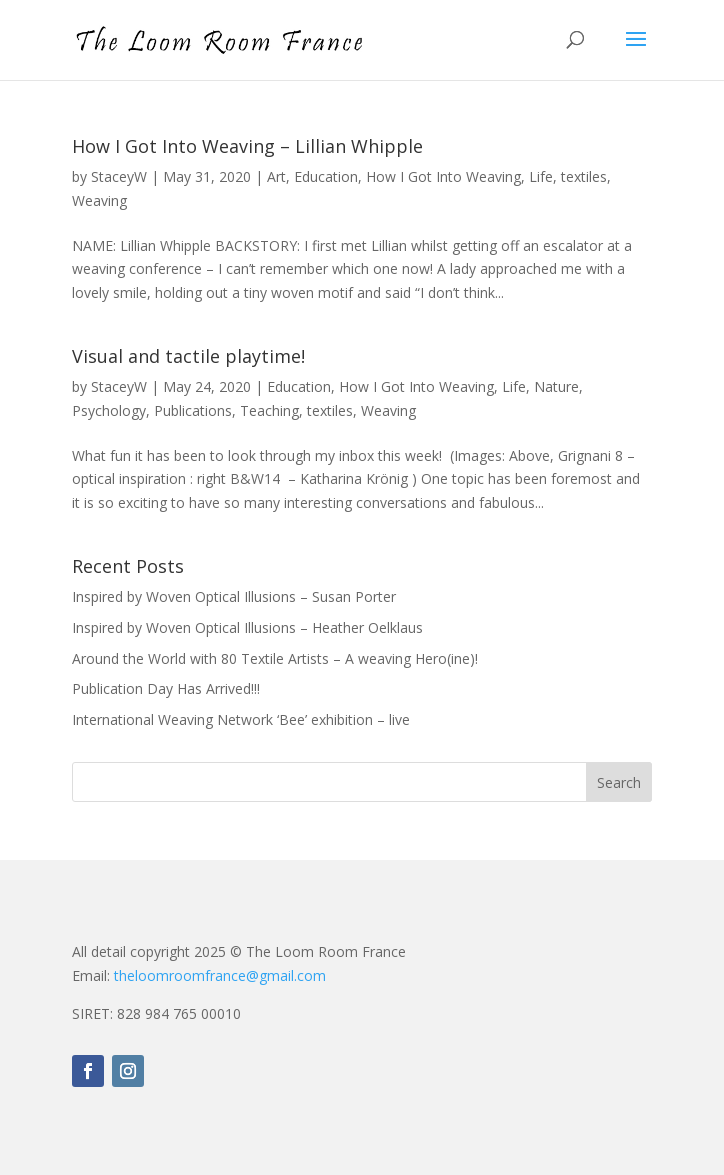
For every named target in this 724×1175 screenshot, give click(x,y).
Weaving (99, 200)
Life (541, 176)
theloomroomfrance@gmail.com (220, 975)
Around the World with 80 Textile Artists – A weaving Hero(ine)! (275, 658)
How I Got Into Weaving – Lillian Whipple (247, 146)
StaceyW (119, 176)
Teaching (269, 410)
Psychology (109, 410)
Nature (556, 386)
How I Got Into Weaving (443, 176)
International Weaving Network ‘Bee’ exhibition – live (241, 719)
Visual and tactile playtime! (188, 356)
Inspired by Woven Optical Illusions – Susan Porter (234, 596)
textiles (584, 176)
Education (326, 176)
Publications (193, 410)
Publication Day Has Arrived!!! (166, 688)
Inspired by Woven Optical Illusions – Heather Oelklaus (247, 627)
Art (276, 176)
